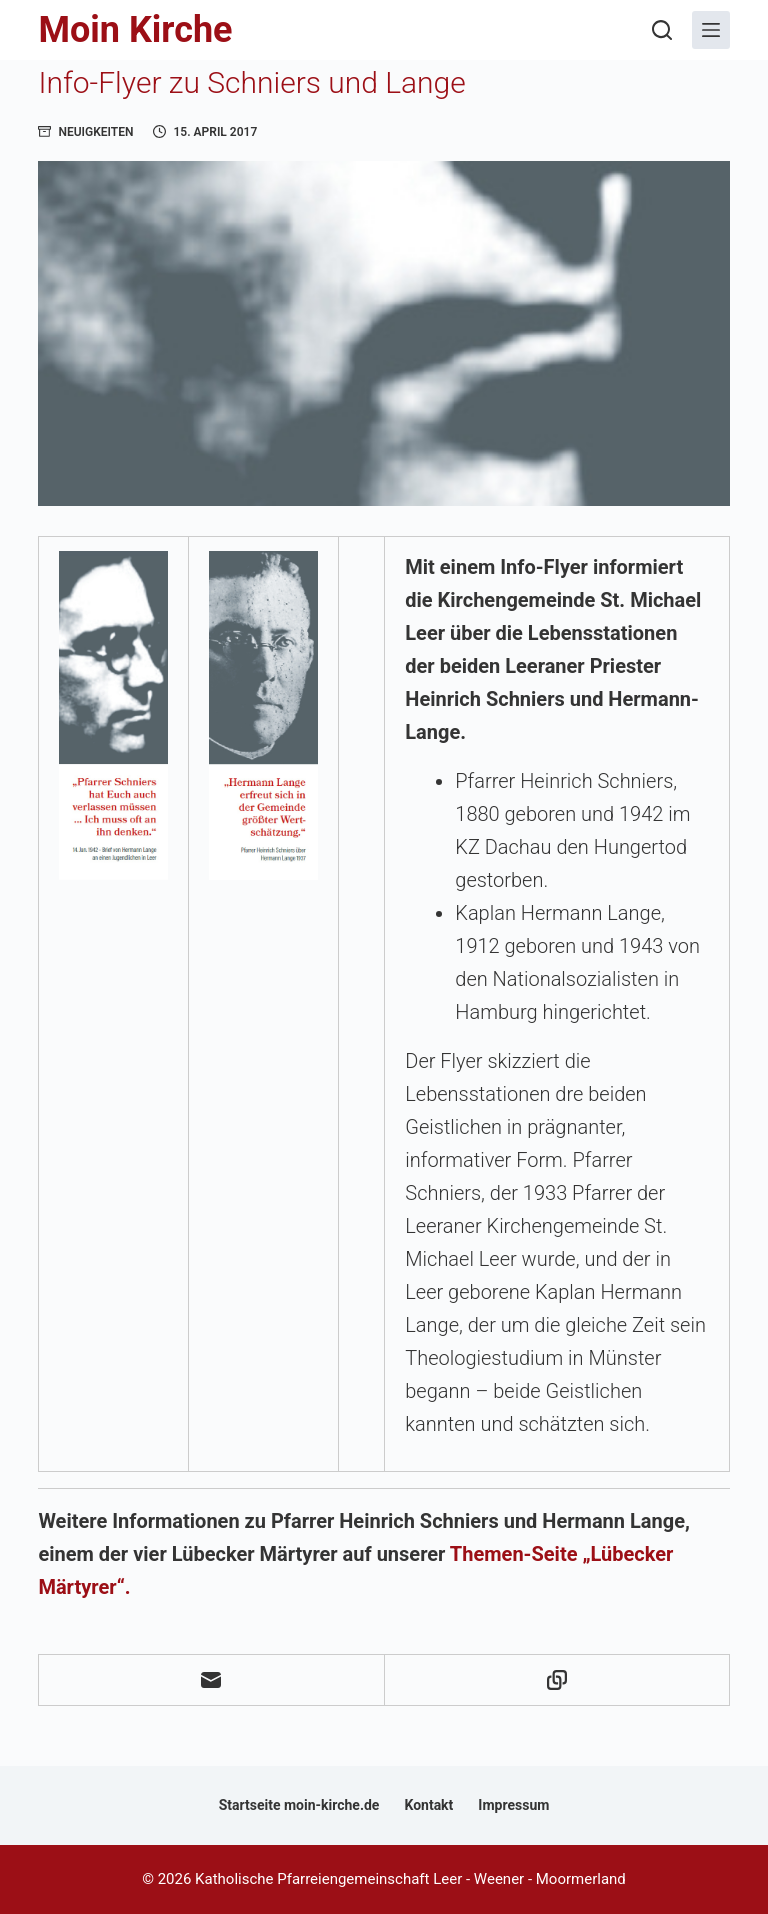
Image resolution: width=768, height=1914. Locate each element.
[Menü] (711, 30)
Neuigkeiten (95, 132)
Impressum (513, 1805)
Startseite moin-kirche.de (299, 1805)
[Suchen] (662, 30)
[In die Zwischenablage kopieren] (557, 1680)
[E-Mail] (211, 1680)
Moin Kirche (135, 30)
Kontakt (428, 1805)
